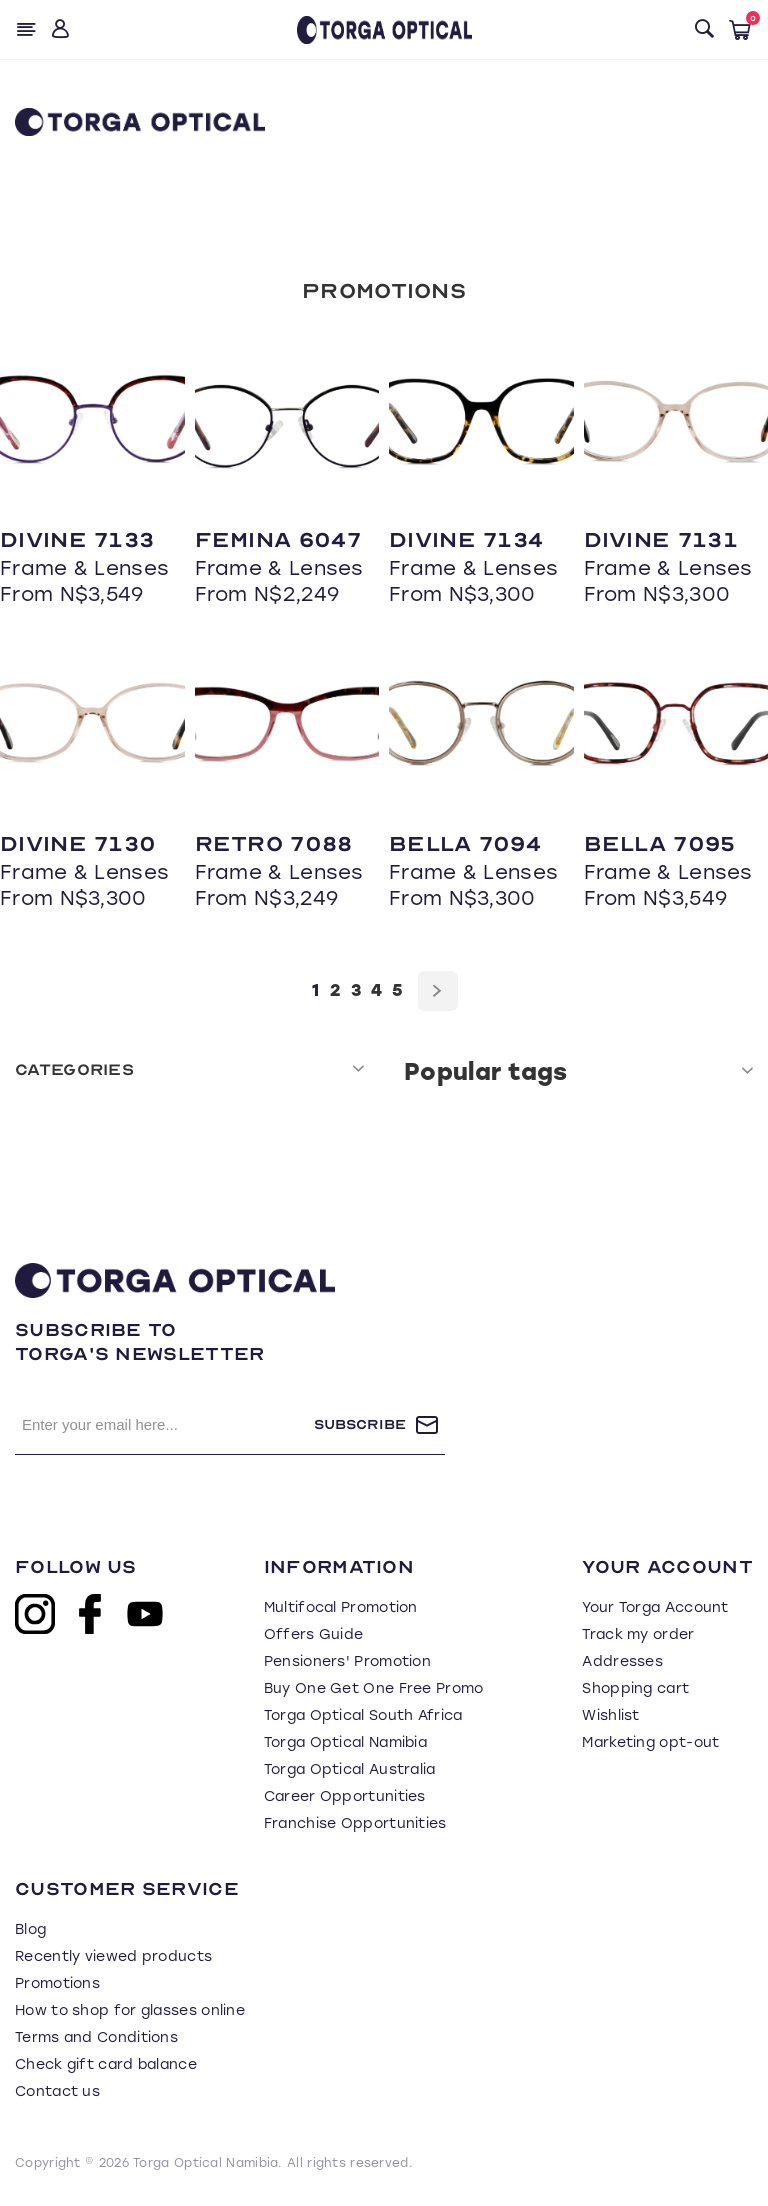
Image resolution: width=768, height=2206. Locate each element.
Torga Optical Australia (350, 1769)
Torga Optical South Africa (363, 1715)
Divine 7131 (661, 540)
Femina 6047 (278, 540)
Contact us (57, 2091)
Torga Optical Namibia (345, 1742)
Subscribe (360, 1424)
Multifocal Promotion (341, 1607)
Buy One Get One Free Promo (374, 1688)
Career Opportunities (345, 1796)
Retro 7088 (274, 844)
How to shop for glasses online (130, 2010)
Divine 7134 (466, 540)
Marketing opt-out (650, 1742)
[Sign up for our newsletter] (164, 1425)
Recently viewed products (113, 1956)
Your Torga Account (655, 1607)
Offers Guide (314, 1634)
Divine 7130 (78, 844)
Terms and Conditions (96, 2037)
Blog (30, 1929)
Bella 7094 (465, 844)
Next (438, 991)
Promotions (384, 291)
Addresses (622, 1661)
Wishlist (610, 1715)
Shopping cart (635, 1688)
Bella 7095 (660, 844)
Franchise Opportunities (355, 1823)
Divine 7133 (77, 540)
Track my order (638, 1634)
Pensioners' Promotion (347, 1661)
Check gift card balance (106, 2064)
